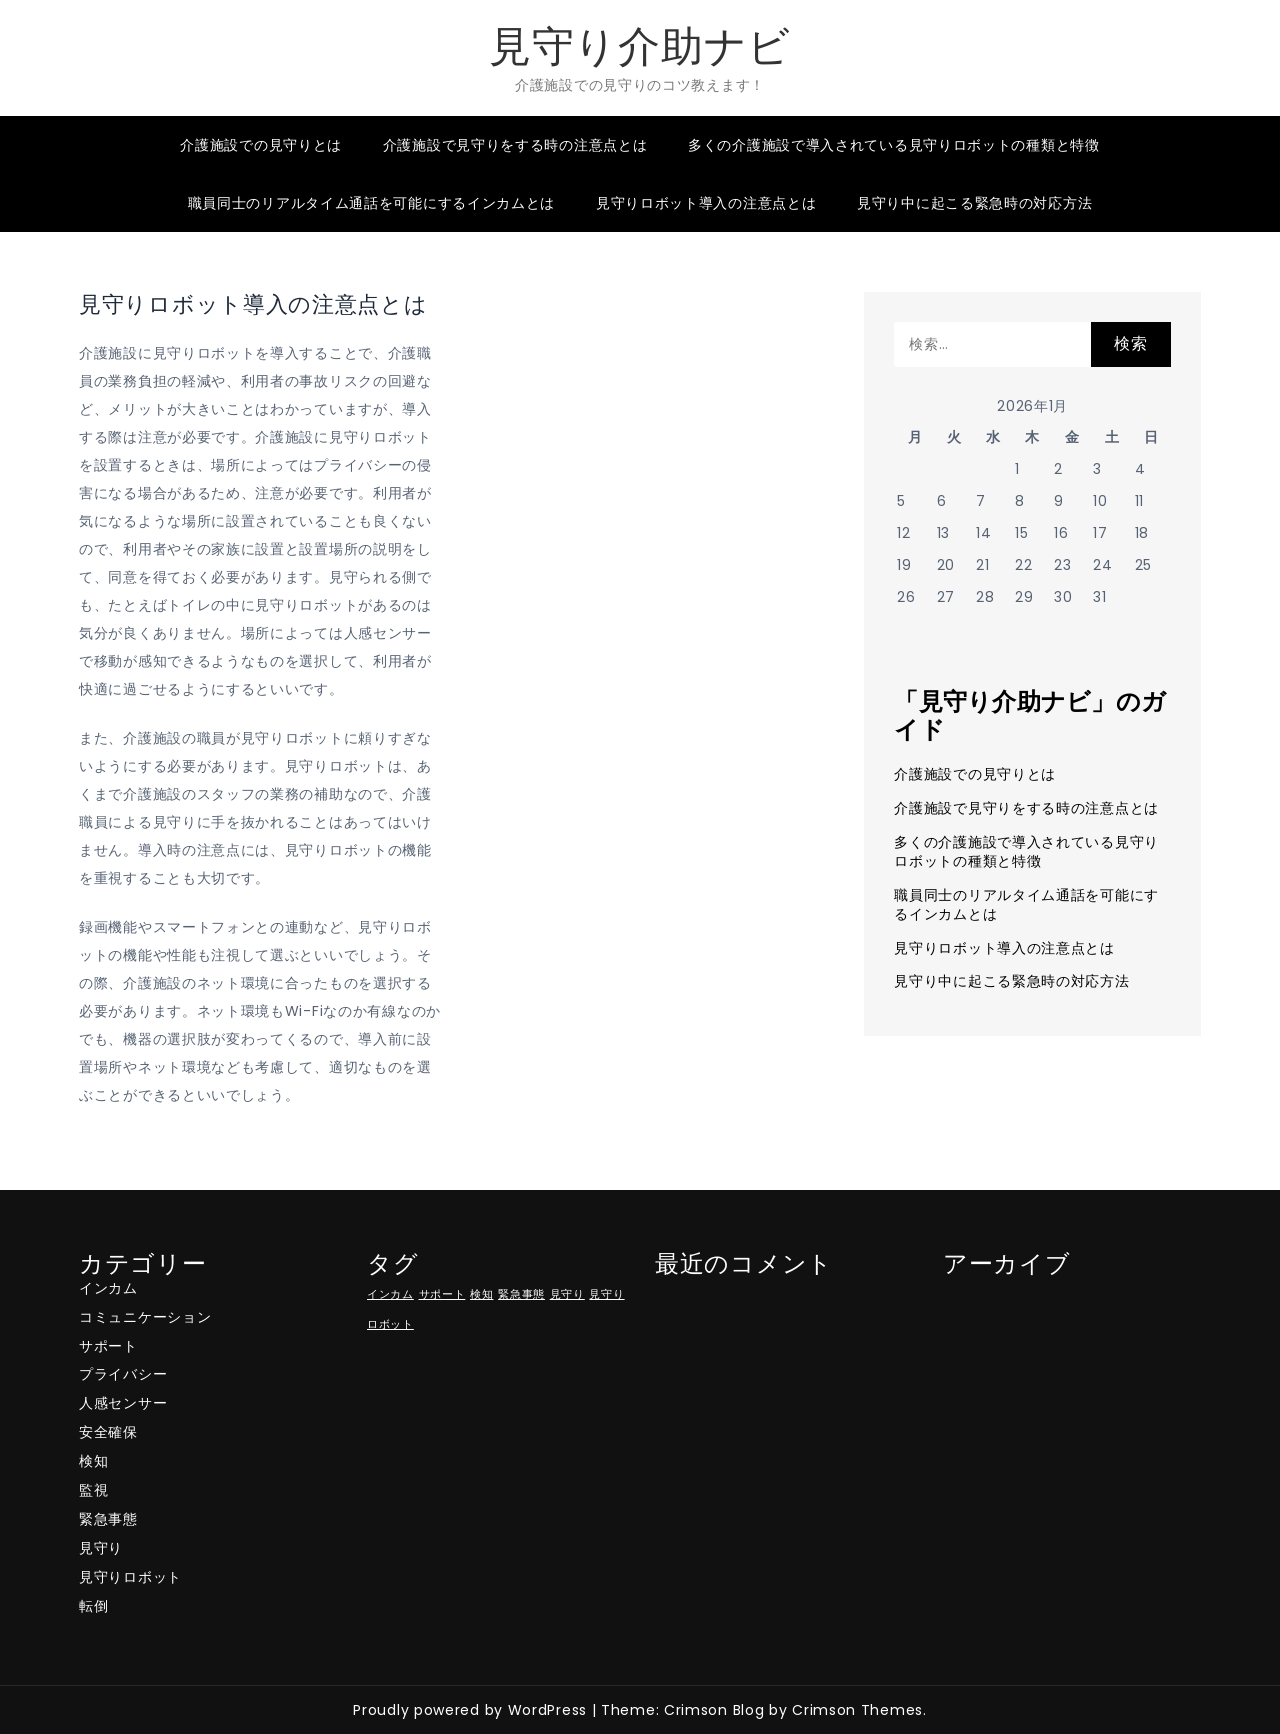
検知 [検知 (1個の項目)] (481, 1294)
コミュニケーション (145, 1317)
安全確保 (108, 1432)
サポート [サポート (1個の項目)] (442, 1294)
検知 (93, 1461)
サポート (108, 1346)
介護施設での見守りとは (261, 145)
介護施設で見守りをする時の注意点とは (515, 145)
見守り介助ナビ (640, 46)
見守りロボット (130, 1577)
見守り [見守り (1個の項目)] (567, 1294)
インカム (108, 1288)
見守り (101, 1548)
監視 (93, 1490)
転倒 (93, 1606)
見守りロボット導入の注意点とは (706, 203)
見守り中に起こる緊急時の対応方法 (974, 203)
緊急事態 (108, 1519)
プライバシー (123, 1374)
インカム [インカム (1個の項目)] (390, 1294)
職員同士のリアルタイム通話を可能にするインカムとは (372, 203)
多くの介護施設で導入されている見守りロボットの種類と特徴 (894, 145)
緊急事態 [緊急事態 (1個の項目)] (521, 1294)
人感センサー (123, 1403)
